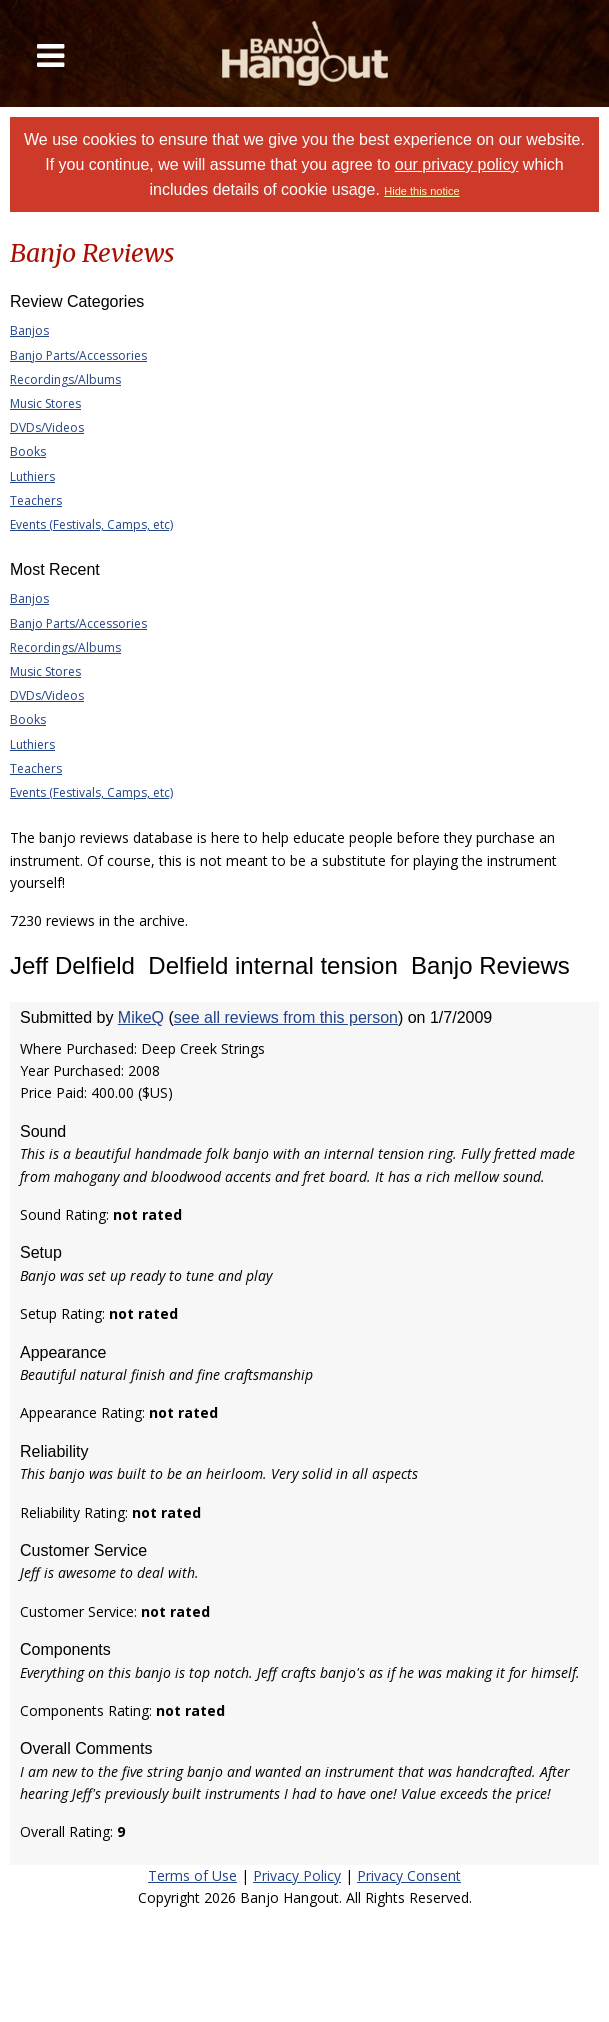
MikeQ (141, 1017)
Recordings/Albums (65, 379)
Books (28, 451)
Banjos (29, 330)
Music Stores (45, 403)
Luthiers (32, 476)
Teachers (36, 500)
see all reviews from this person (286, 1017)
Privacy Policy (297, 1875)
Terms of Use (192, 1875)
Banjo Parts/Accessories (78, 355)
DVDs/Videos (47, 427)
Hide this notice (421, 191)
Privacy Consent (409, 1875)
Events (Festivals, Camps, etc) (91, 524)
